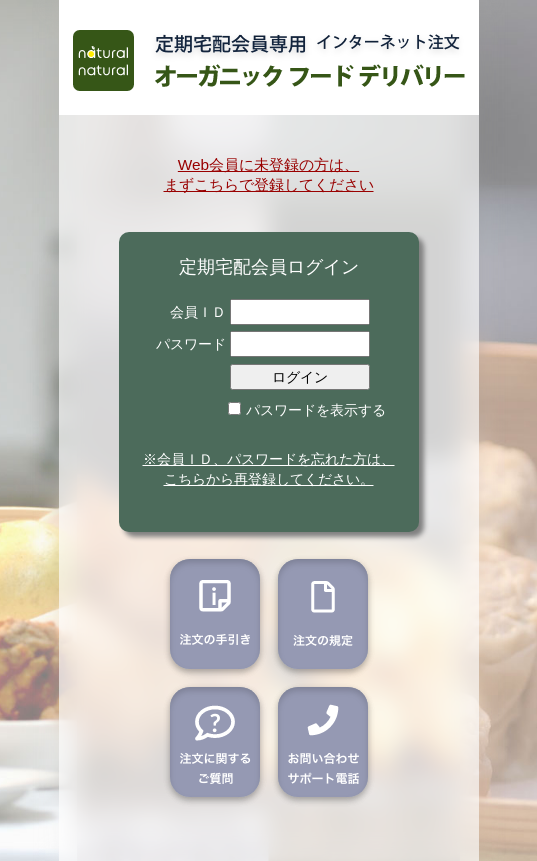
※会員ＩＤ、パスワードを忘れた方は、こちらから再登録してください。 (269, 469)
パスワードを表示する (316, 410)
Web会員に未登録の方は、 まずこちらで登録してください (269, 174)
